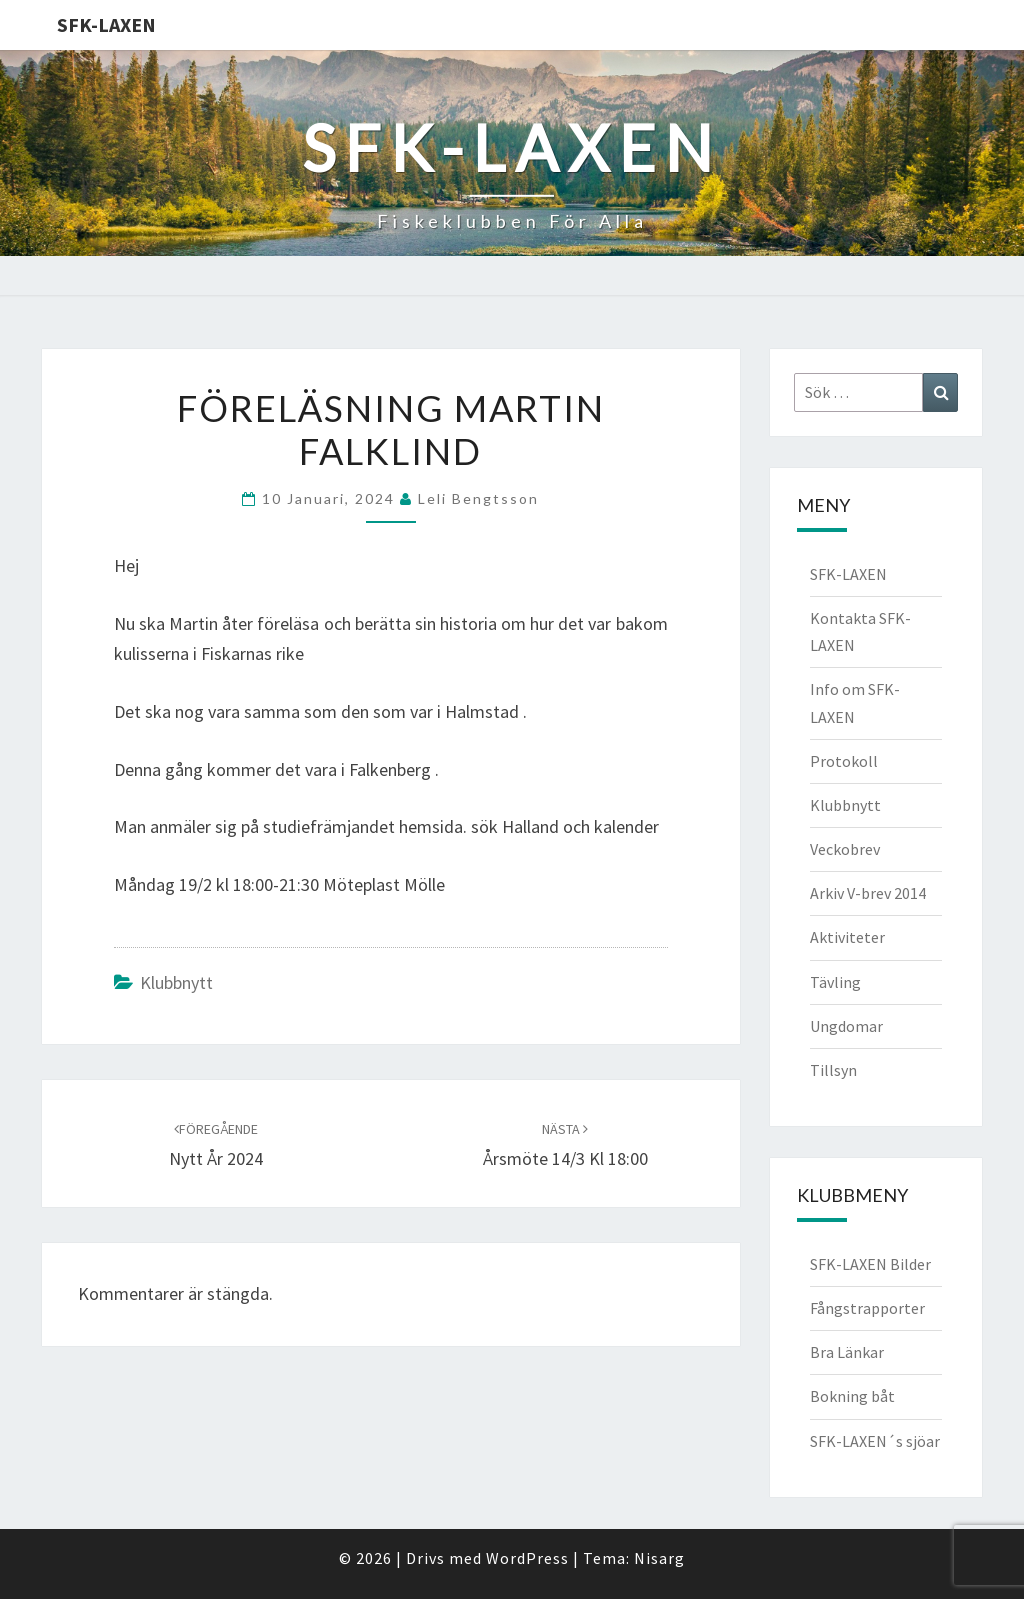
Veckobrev (845, 849)
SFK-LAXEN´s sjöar (875, 1441)
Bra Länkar (847, 1352)
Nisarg (659, 1558)
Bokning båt (852, 1396)
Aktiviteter (847, 937)
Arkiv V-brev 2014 (868, 893)
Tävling (835, 982)
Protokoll (844, 761)
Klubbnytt (176, 982)
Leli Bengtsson (478, 498)
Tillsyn (833, 1070)
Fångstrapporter (867, 1308)
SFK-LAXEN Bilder (870, 1264)
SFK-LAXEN (106, 24)
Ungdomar (846, 1026)
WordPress (527, 1558)
